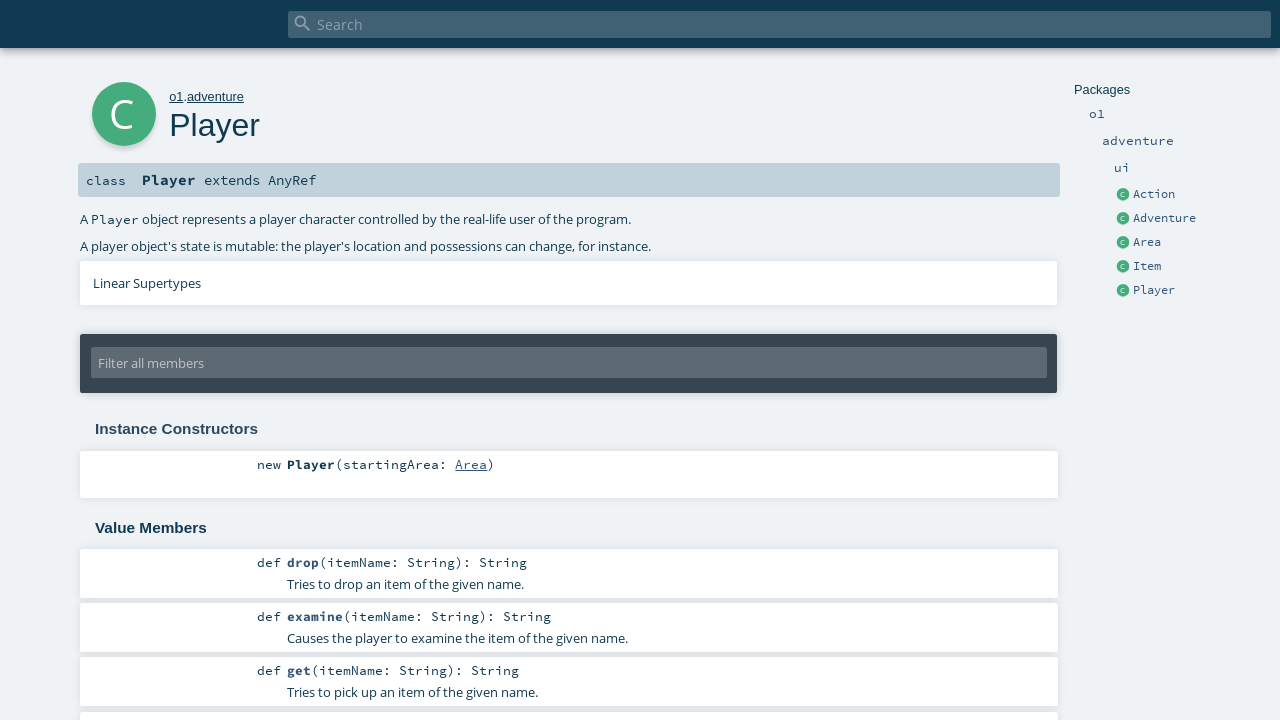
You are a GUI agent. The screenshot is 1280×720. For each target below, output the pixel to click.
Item (1147, 266)
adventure (215, 96)
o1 (176, 96)
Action (1154, 194)
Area (1147, 242)
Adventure (1164, 218)
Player (1154, 290)
